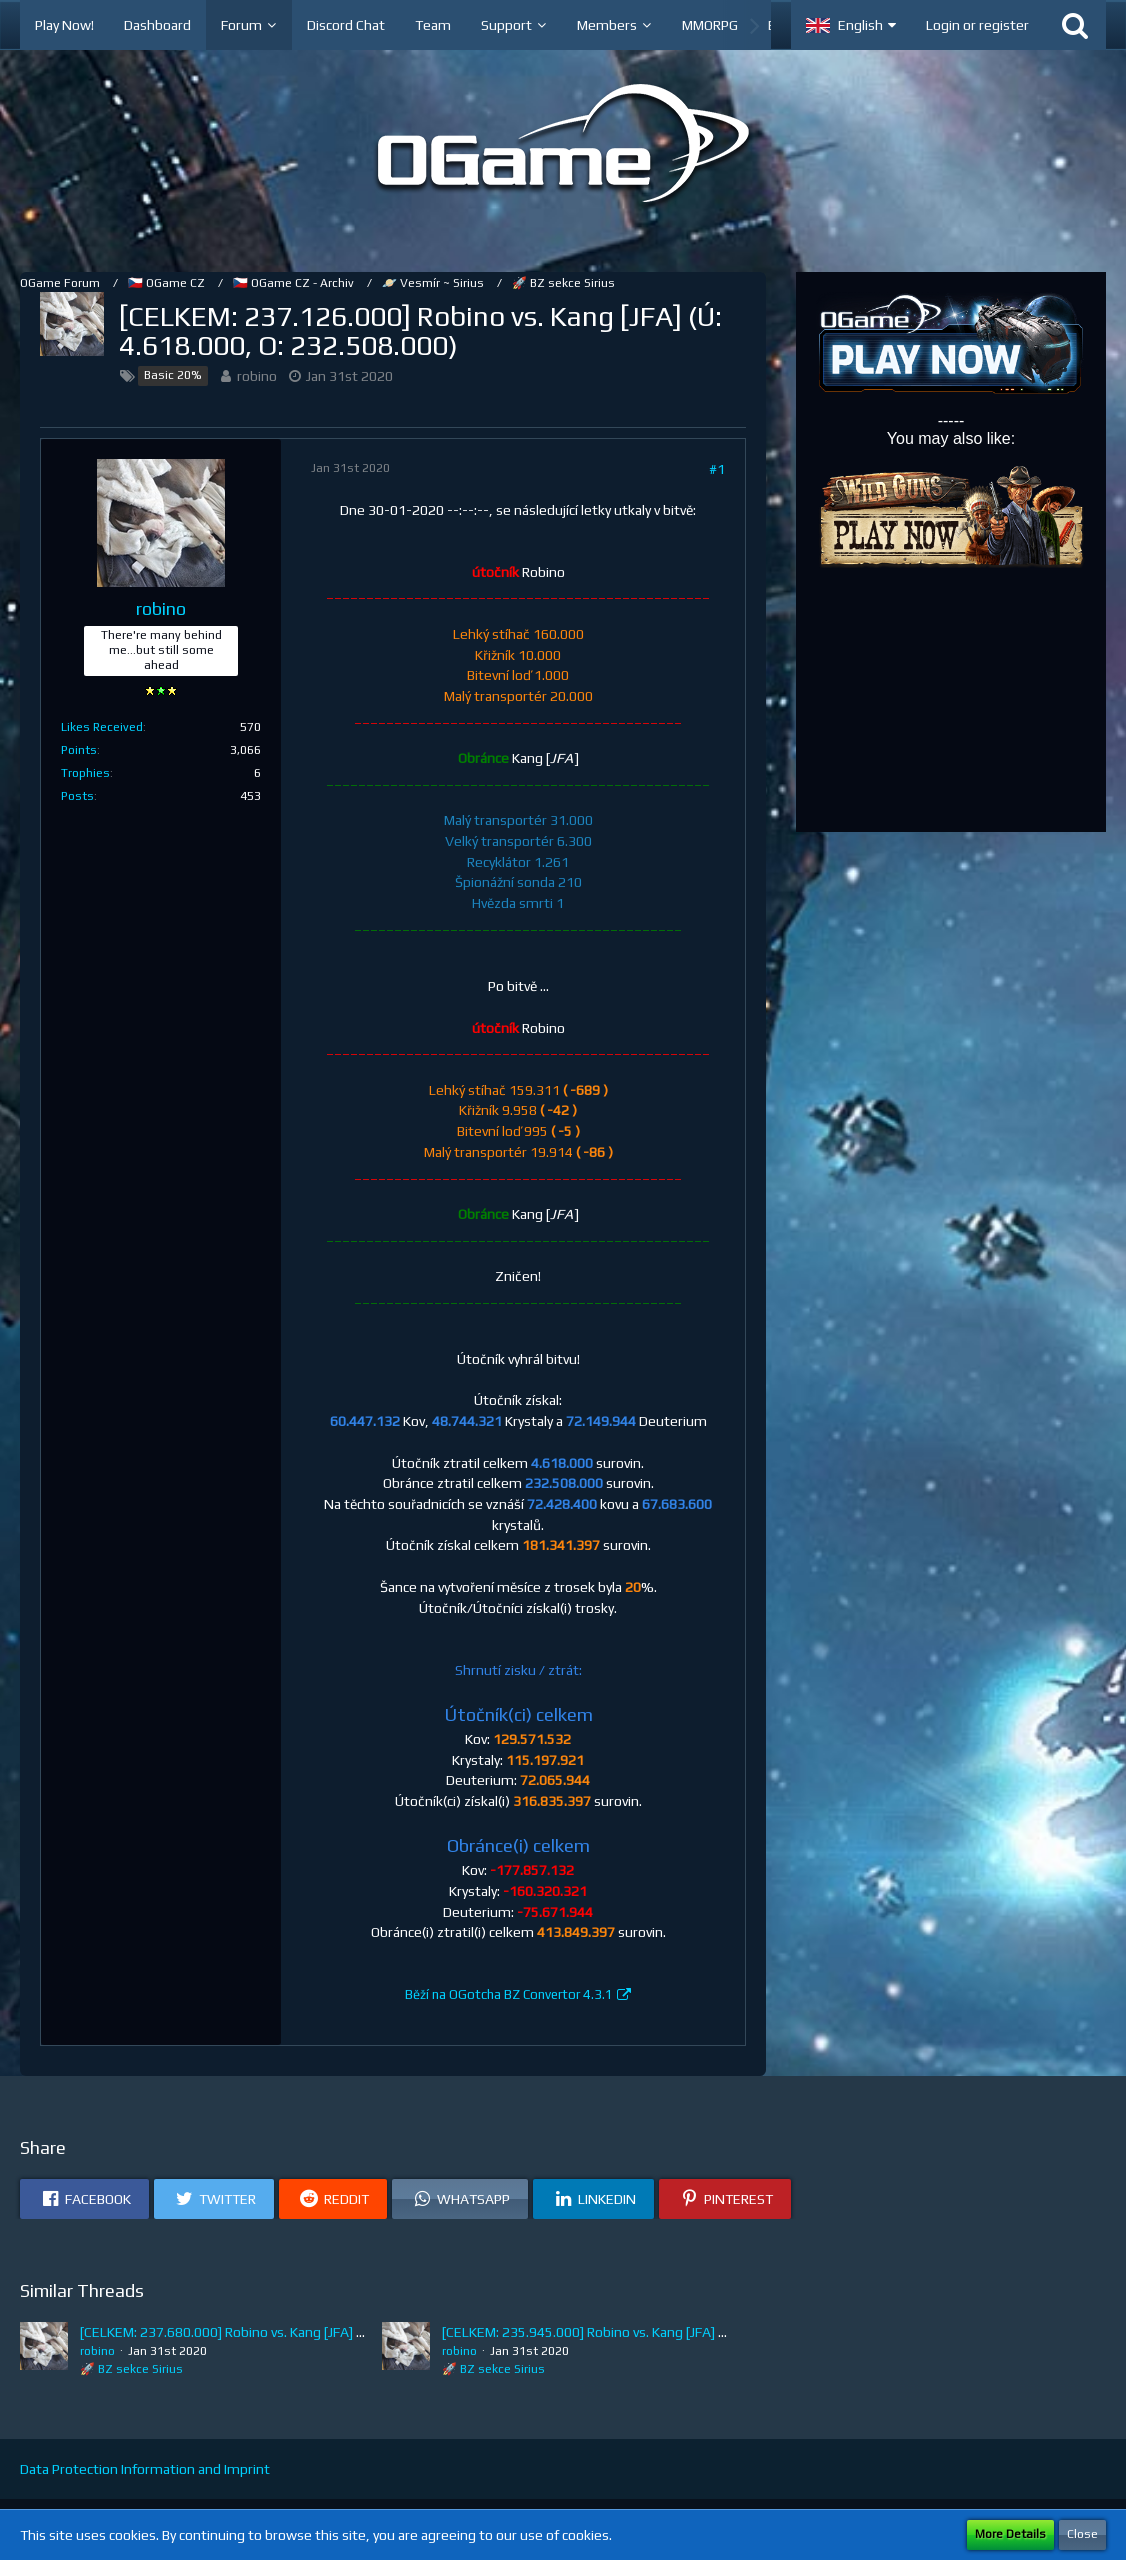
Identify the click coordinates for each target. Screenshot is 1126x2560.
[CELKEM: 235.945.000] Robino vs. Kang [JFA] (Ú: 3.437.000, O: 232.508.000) (673, 2332)
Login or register (977, 25)
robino (257, 376)
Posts (77, 796)
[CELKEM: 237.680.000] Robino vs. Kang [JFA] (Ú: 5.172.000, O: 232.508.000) (311, 2332)
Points (79, 750)
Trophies (85, 773)
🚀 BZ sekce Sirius (131, 2369)
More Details (1010, 2534)
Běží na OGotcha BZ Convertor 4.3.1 (509, 1994)
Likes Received (102, 727)
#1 (717, 469)
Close (1082, 2534)
